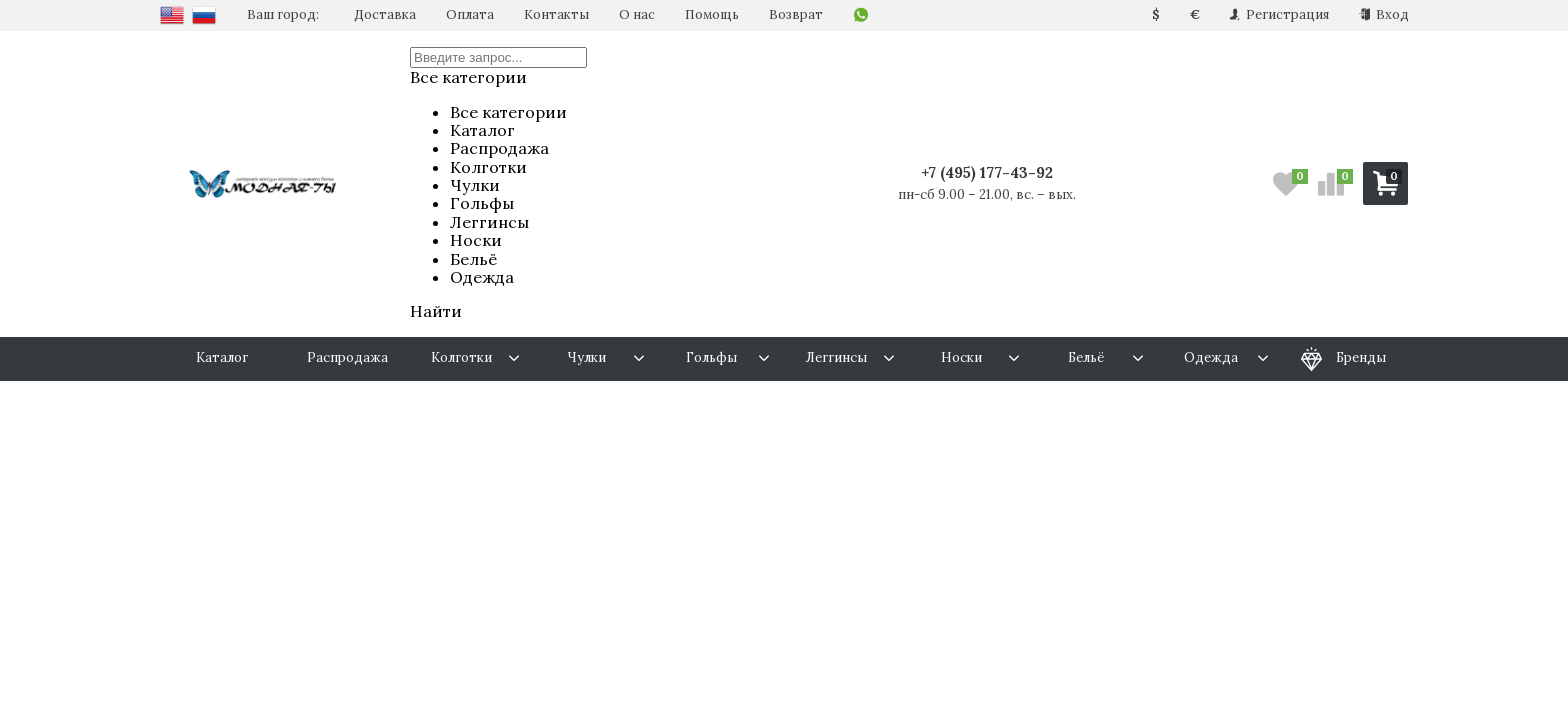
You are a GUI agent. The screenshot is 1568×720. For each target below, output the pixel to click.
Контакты (556, 14)
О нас (637, 14)
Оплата (470, 14)
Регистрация (1279, 14)
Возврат (796, 14)
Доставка (385, 14)
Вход (1384, 14)
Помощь (712, 14)
